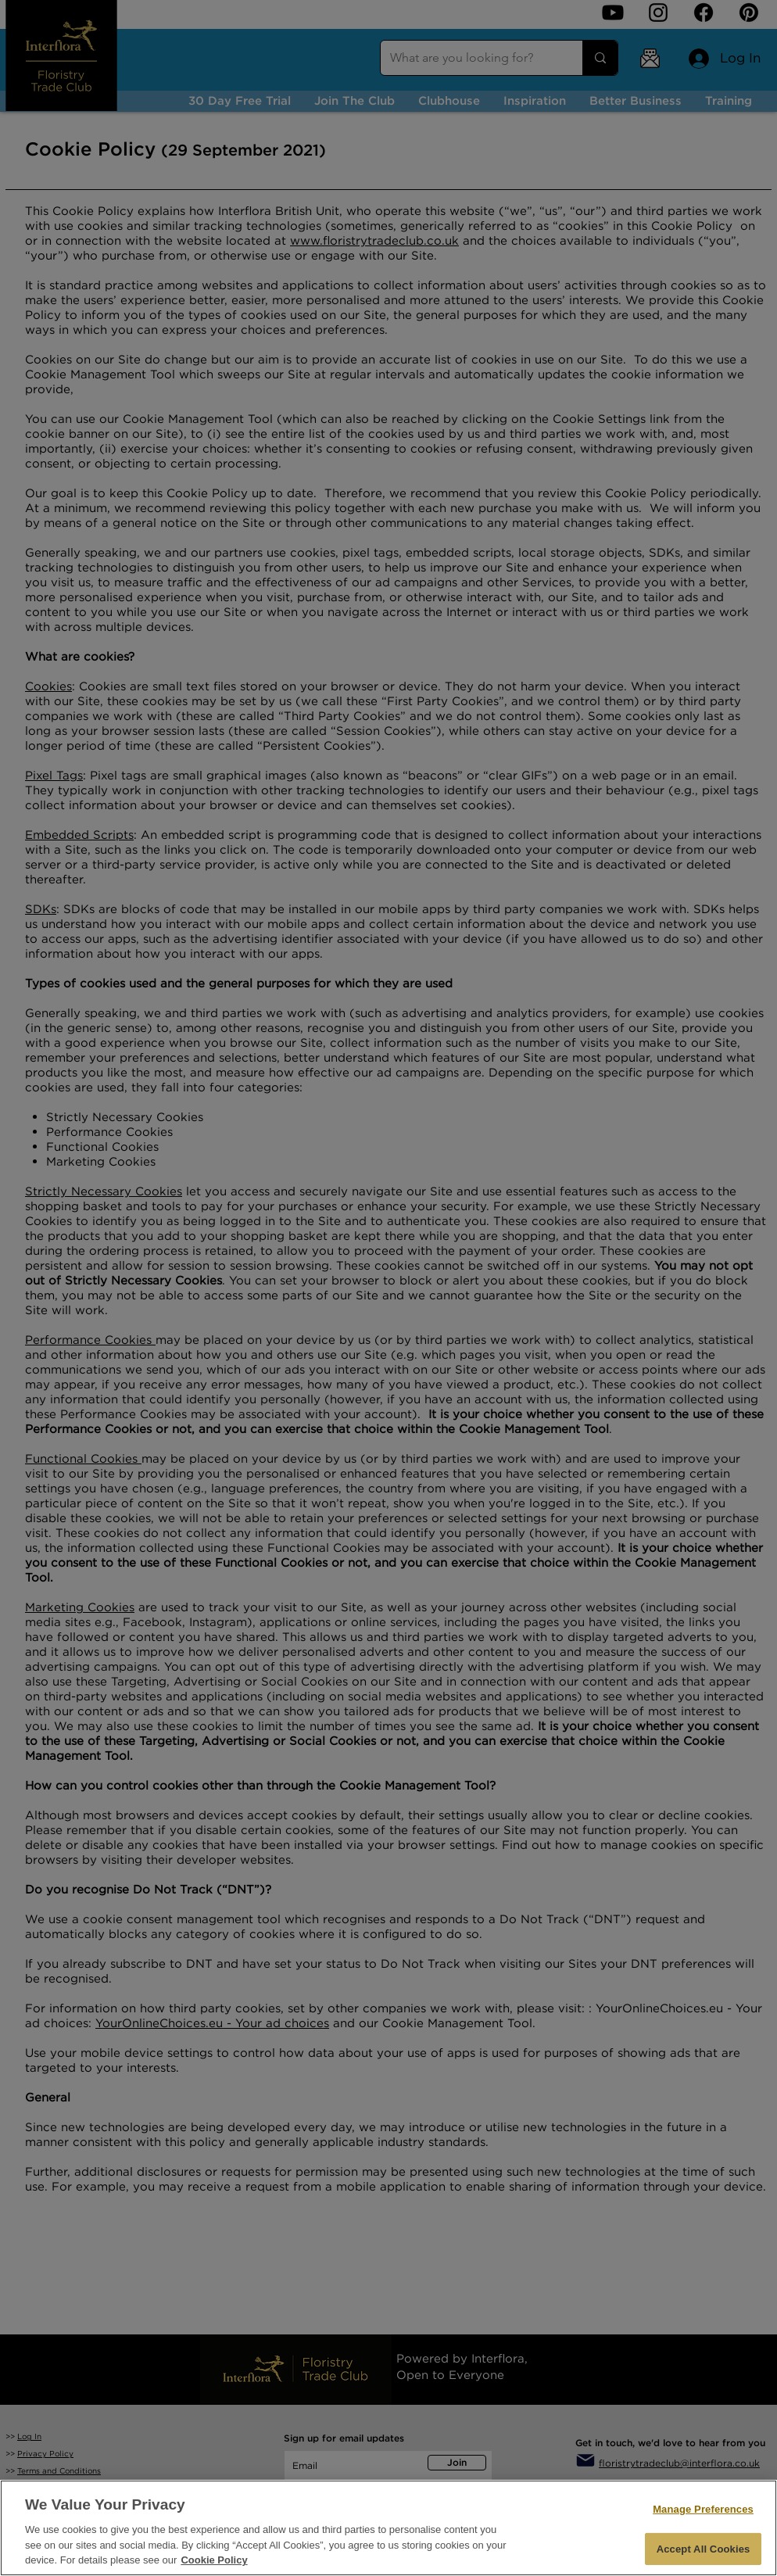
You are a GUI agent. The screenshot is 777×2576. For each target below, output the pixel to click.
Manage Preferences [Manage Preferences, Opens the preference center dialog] (703, 2509)
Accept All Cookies (703, 2549)
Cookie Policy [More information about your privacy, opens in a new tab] (214, 2560)
